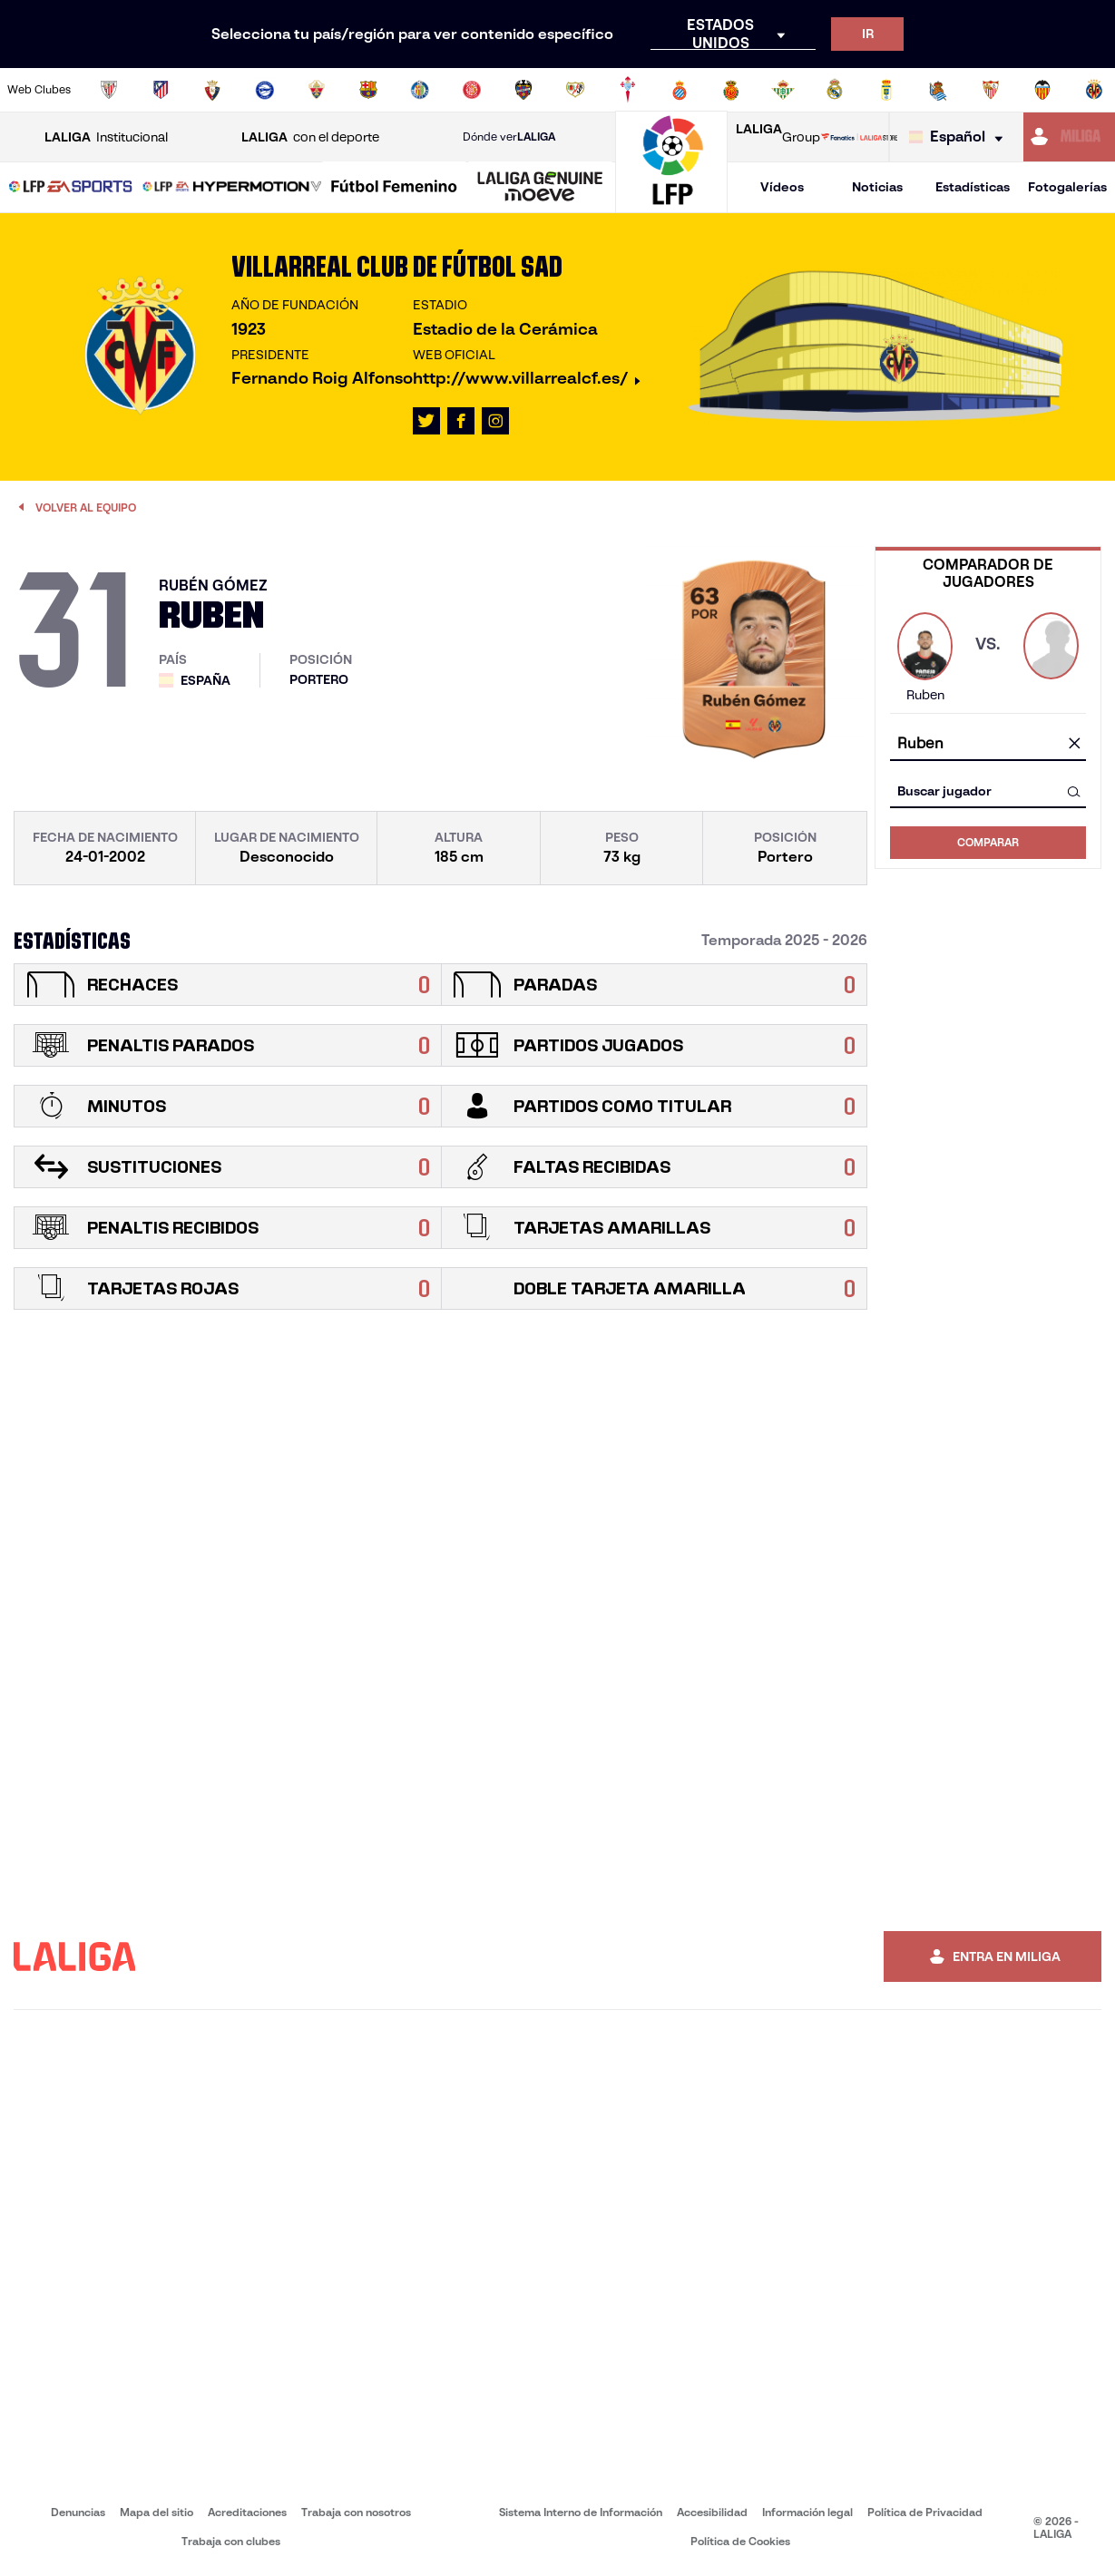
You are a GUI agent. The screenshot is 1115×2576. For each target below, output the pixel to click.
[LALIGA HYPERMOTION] (232, 188)
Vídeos (782, 187)
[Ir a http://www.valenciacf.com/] (1042, 89)
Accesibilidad (712, 2512)
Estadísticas (972, 187)
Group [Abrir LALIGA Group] (778, 137)
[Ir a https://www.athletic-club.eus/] (108, 89)
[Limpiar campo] (1074, 744)
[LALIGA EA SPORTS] (70, 188)
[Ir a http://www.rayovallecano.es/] (575, 89)
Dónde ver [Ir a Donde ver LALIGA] (509, 137)
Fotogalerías (1067, 187)
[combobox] (988, 744)
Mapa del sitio (156, 2512)
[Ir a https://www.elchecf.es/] (316, 89)
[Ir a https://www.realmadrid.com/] (834, 89)
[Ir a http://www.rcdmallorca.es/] (731, 89)
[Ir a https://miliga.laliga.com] (1069, 136)
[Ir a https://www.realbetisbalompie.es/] (783, 89)
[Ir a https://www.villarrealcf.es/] (1094, 89)
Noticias (877, 187)
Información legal (807, 2512)
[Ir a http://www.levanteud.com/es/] (523, 89)
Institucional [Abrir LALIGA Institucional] (106, 137)
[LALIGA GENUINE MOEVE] (540, 187)
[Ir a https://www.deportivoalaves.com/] (265, 89)
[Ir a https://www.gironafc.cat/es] (471, 89)
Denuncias (78, 2512)
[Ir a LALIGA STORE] (859, 136)
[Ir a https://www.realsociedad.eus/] (938, 89)
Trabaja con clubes (230, 2541)
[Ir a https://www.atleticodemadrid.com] (160, 89)
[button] (70, 187)
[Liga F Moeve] (394, 187)
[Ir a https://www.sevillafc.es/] (990, 89)
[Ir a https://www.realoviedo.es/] (886, 89)
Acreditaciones (247, 2512)
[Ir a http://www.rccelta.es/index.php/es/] (627, 89)
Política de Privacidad (925, 2512)
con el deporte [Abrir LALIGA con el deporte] (310, 137)
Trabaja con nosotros (356, 2512)
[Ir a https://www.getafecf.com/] (420, 89)
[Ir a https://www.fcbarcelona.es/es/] (368, 89)
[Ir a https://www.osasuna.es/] (212, 89)
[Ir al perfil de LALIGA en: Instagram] (495, 420)
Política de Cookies (740, 2541)
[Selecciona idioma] (960, 137)
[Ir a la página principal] (671, 204)
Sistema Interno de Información (580, 2512)
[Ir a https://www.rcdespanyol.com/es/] (679, 89)
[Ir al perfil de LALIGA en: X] (426, 420)
